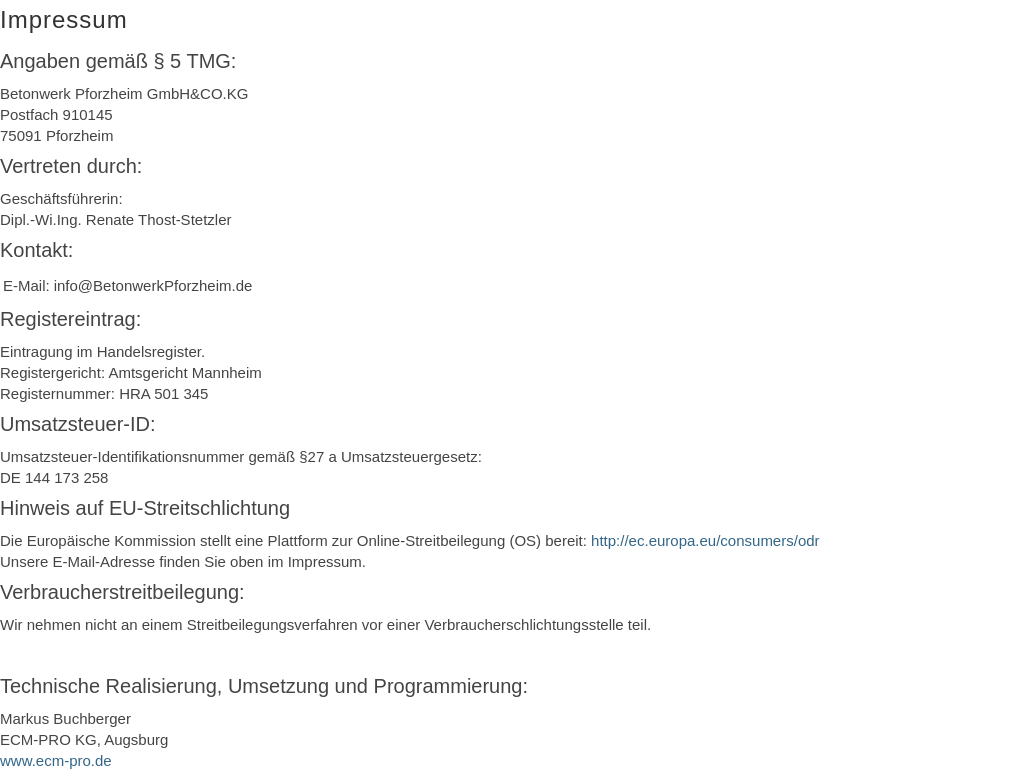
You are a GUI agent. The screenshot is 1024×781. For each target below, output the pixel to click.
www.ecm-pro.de (56, 760)
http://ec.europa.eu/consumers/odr (705, 540)
